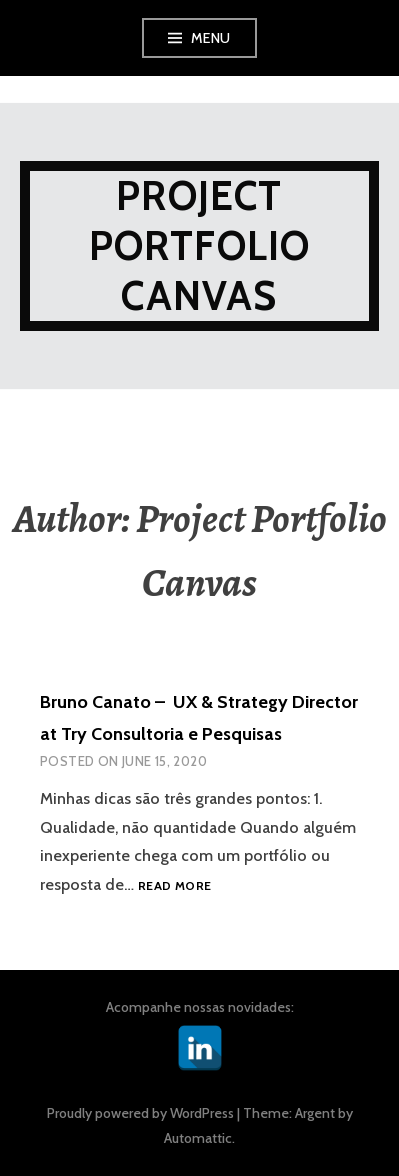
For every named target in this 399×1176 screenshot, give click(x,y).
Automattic (198, 1138)
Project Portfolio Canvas (200, 245)
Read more (174, 886)
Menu (211, 38)
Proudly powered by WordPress (140, 1113)
